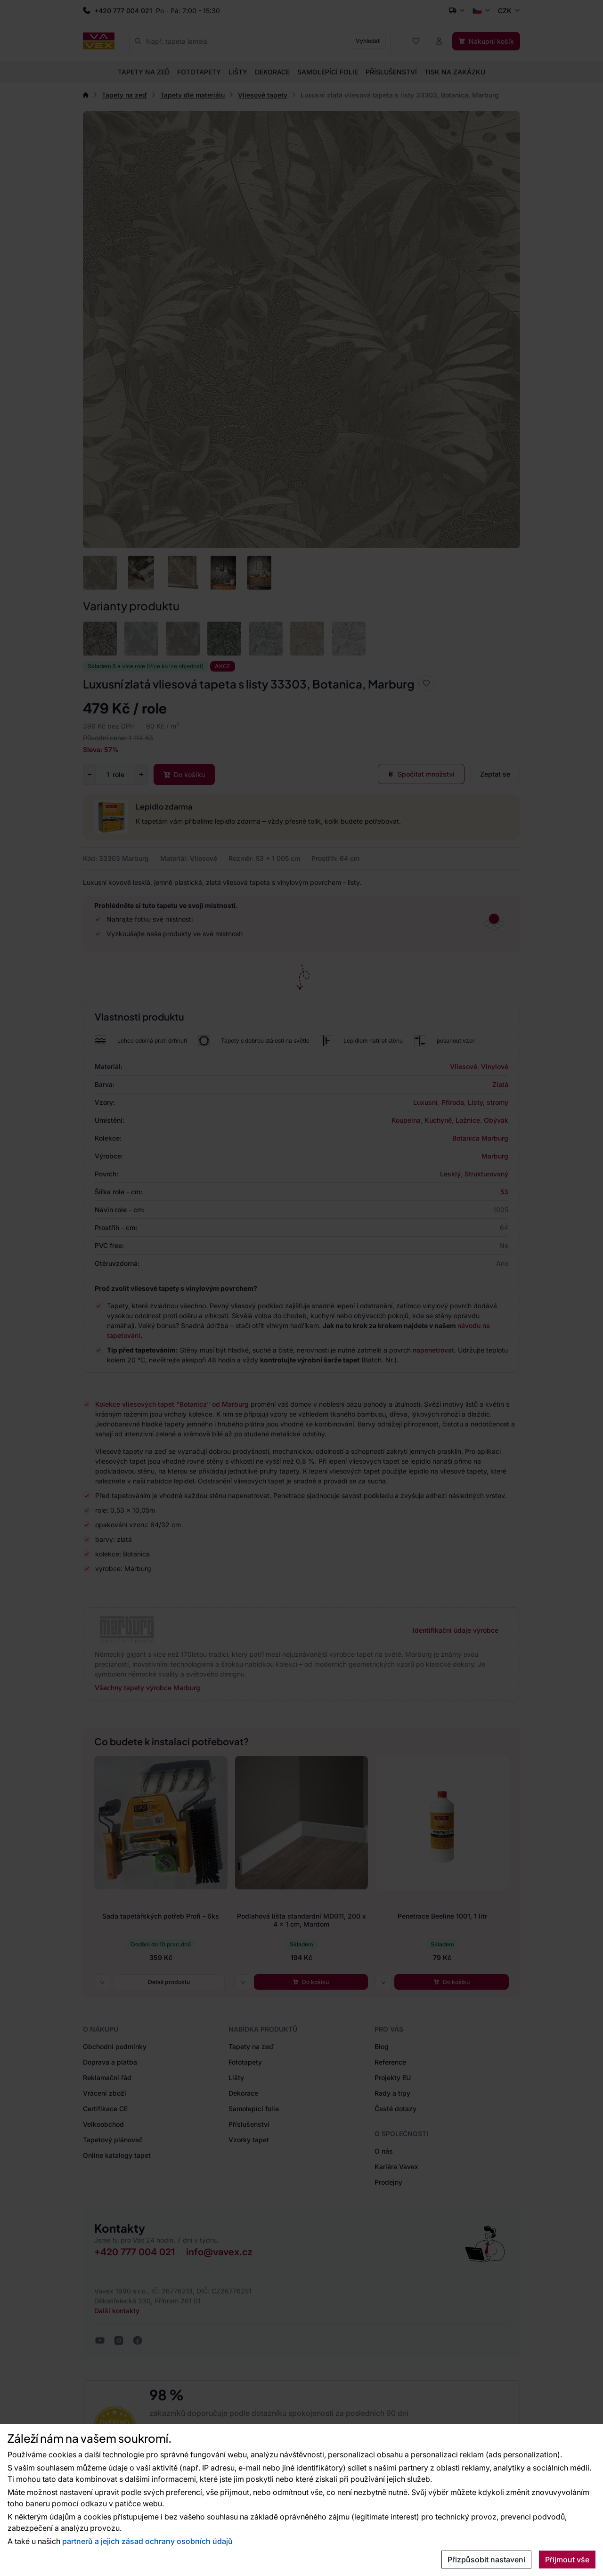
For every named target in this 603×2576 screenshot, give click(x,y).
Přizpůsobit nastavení (486, 2559)
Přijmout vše (567, 2559)
